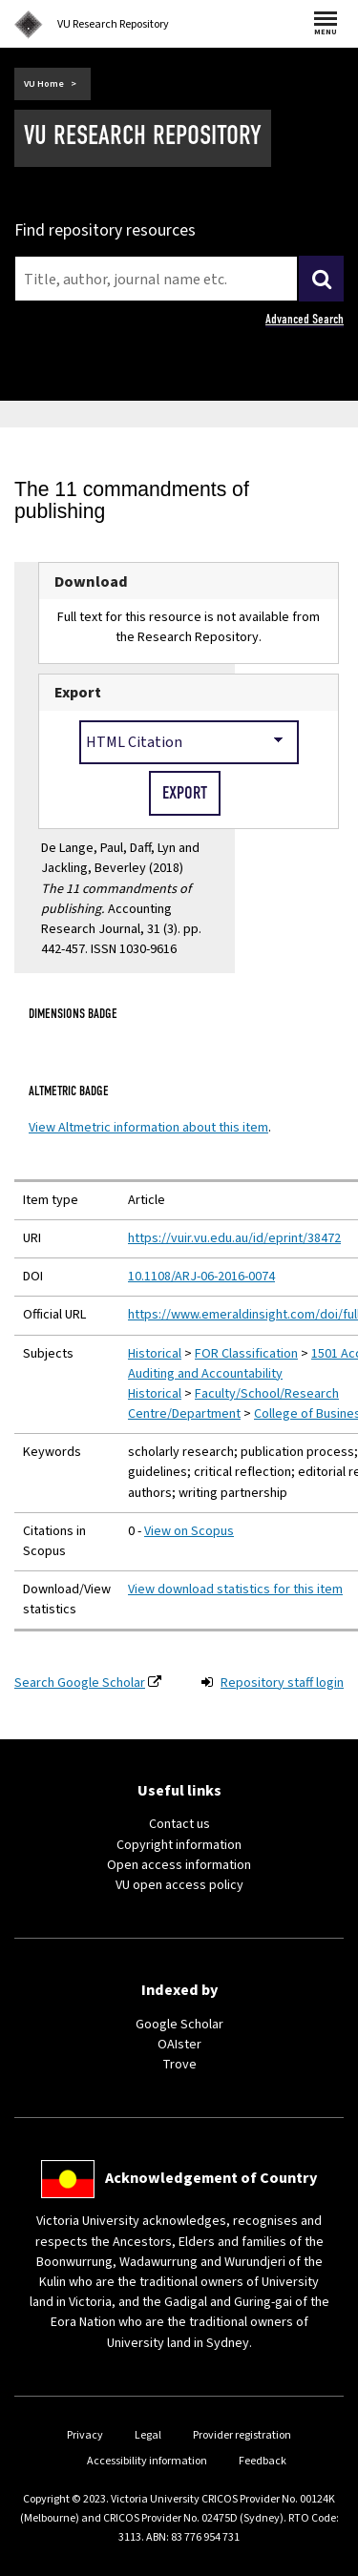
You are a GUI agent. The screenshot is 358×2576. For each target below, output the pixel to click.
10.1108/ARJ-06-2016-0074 (201, 1276)
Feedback (262, 2461)
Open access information (179, 1865)
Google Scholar (179, 2024)
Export (77, 692)
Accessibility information (147, 2461)
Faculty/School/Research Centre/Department (233, 1403)
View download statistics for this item (235, 1589)
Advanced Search (304, 319)
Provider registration (242, 2435)
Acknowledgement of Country (211, 2178)
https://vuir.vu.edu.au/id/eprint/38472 (234, 1238)
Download (91, 581)
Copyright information (179, 1845)
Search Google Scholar (79, 1683)
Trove (179, 2064)
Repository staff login (282, 1683)
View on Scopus (189, 1531)
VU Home (44, 84)
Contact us (179, 1824)
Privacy (85, 2435)
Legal (148, 2435)
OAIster (179, 2044)
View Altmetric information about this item (148, 1127)
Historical (154, 1353)
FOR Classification (246, 1353)
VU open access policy (179, 1885)
